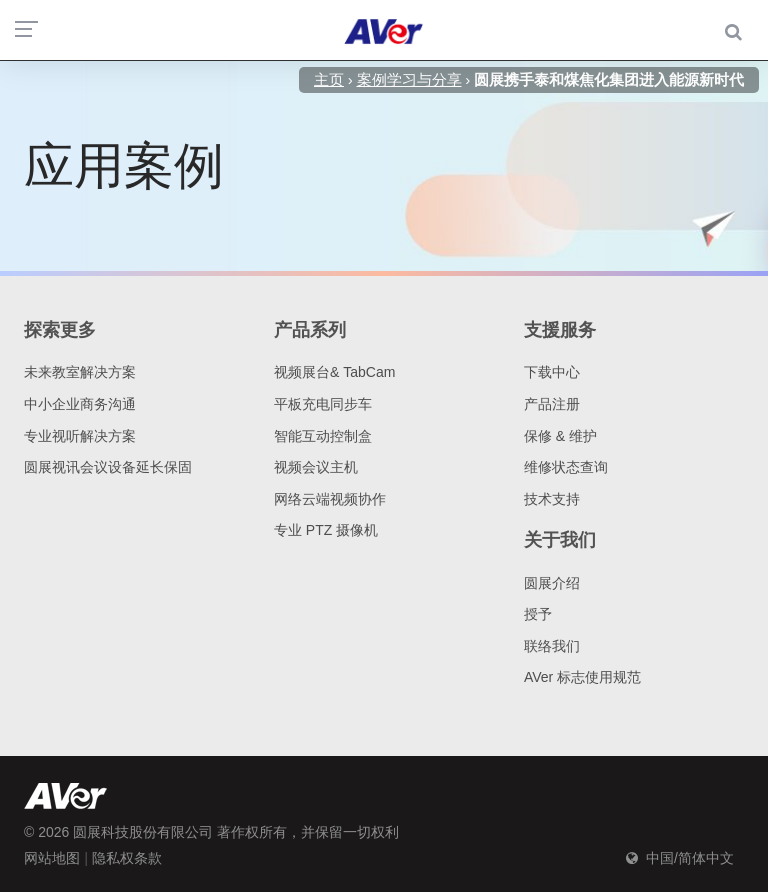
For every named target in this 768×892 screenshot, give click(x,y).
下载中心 (552, 372)
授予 (538, 614)
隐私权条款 (127, 858)
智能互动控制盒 (323, 436)
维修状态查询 (566, 467)
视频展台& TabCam (334, 372)
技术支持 (552, 499)
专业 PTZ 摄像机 (326, 530)
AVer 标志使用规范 (582, 677)
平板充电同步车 (323, 404)
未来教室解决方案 (80, 372)
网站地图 (52, 858)
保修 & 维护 (560, 436)
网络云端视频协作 (330, 499)
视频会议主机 (316, 467)
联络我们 (552, 646)
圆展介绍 (552, 583)
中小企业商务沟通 (80, 404)
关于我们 (560, 540)
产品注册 (552, 404)
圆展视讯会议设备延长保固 (108, 467)
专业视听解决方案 (80, 436)
